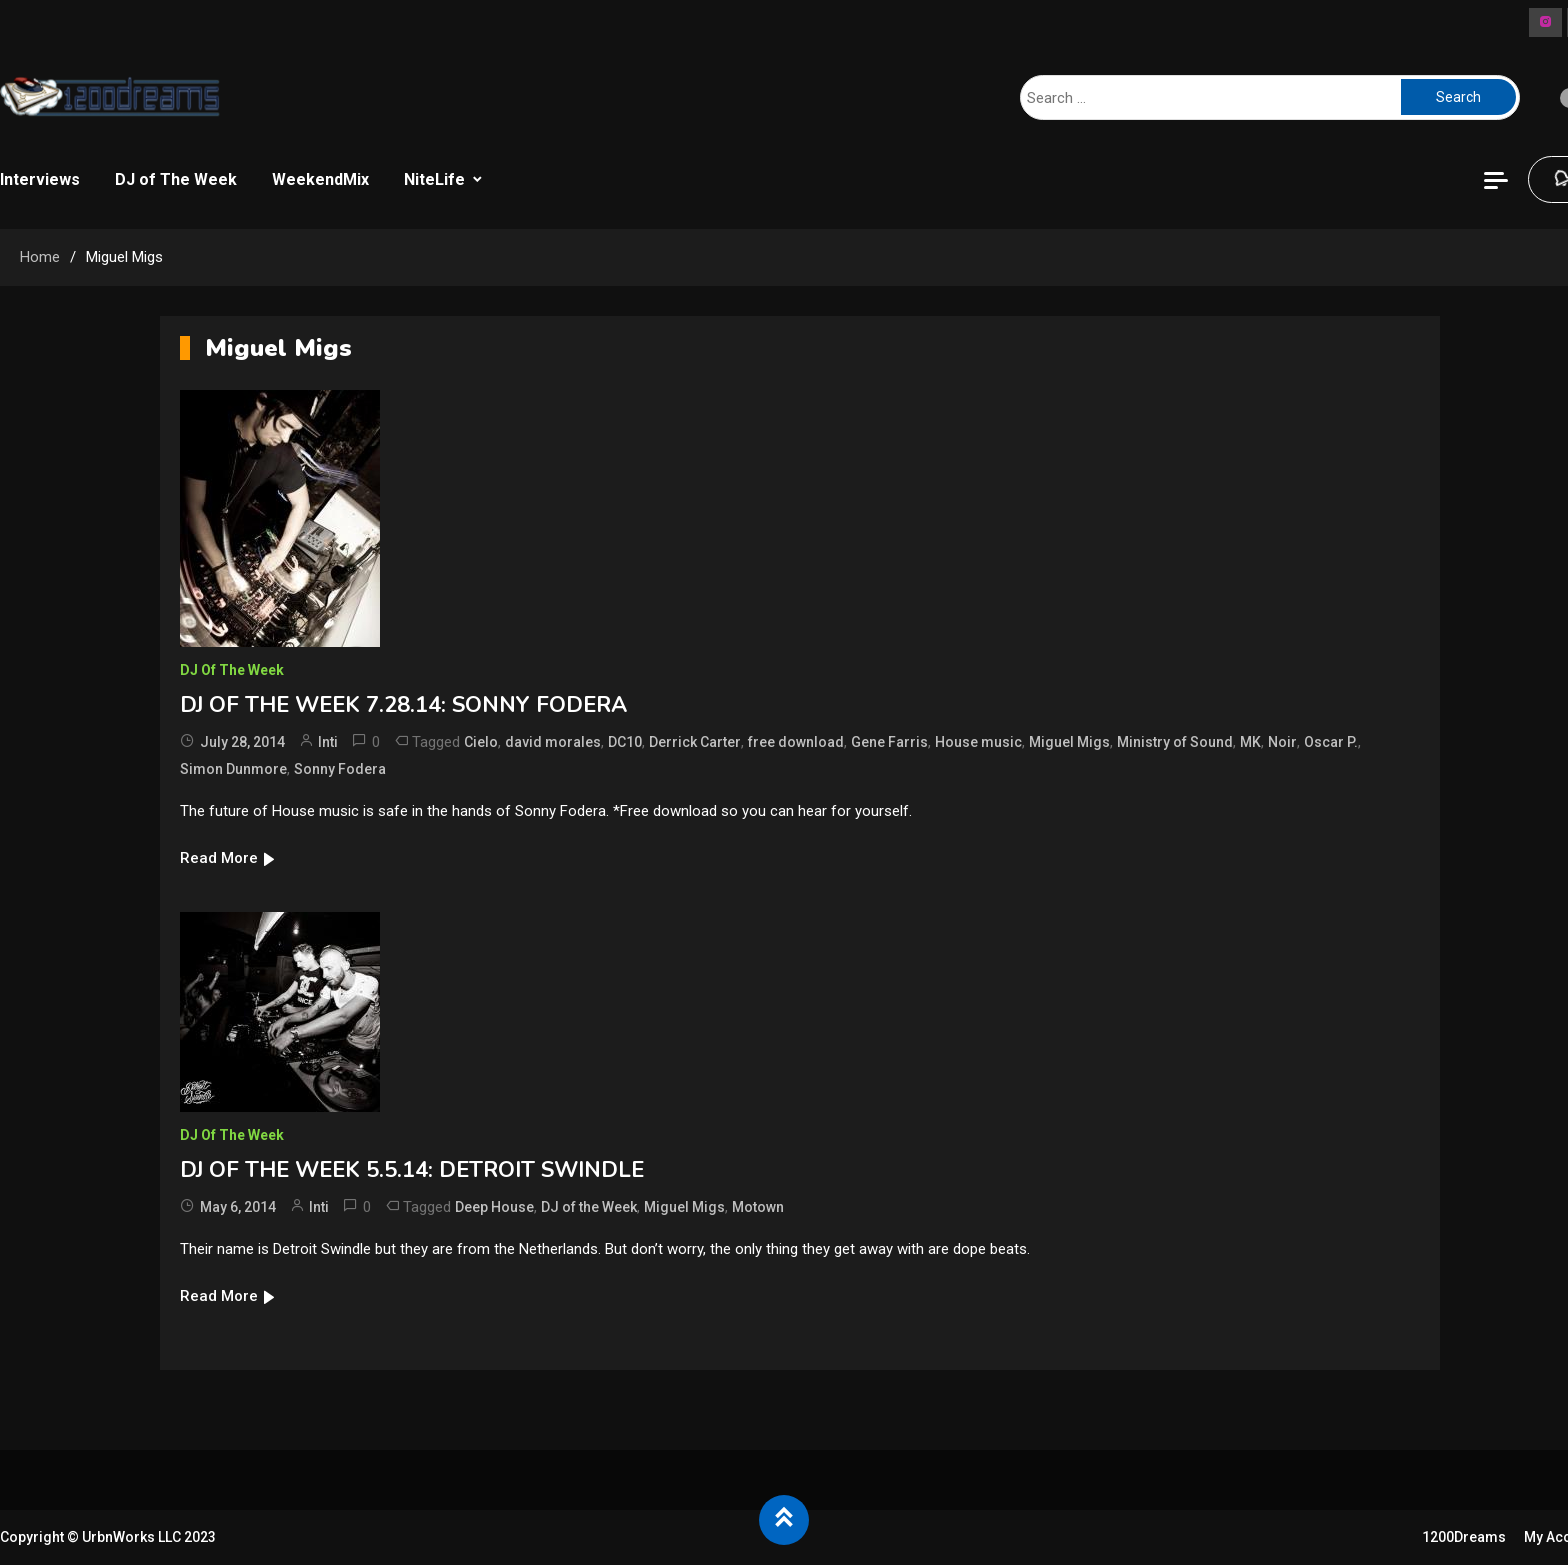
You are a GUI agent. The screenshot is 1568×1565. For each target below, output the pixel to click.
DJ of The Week (176, 179)
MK (1250, 742)
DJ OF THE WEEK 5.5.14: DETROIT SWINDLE (412, 1170)
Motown (758, 1207)
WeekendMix (320, 179)
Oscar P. (1331, 742)
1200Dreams (1464, 1537)
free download (796, 742)
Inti (328, 742)
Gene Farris (889, 742)
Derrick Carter (695, 742)
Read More (228, 858)
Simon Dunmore (233, 769)
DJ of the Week (589, 1207)
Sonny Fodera (340, 769)
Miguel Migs (1069, 742)
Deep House (494, 1207)
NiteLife (434, 179)
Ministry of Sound (1175, 742)
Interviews (40, 179)
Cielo (481, 742)
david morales (553, 742)
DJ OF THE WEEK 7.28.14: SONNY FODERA (403, 705)
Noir (1282, 742)
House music (978, 742)
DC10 (625, 742)
